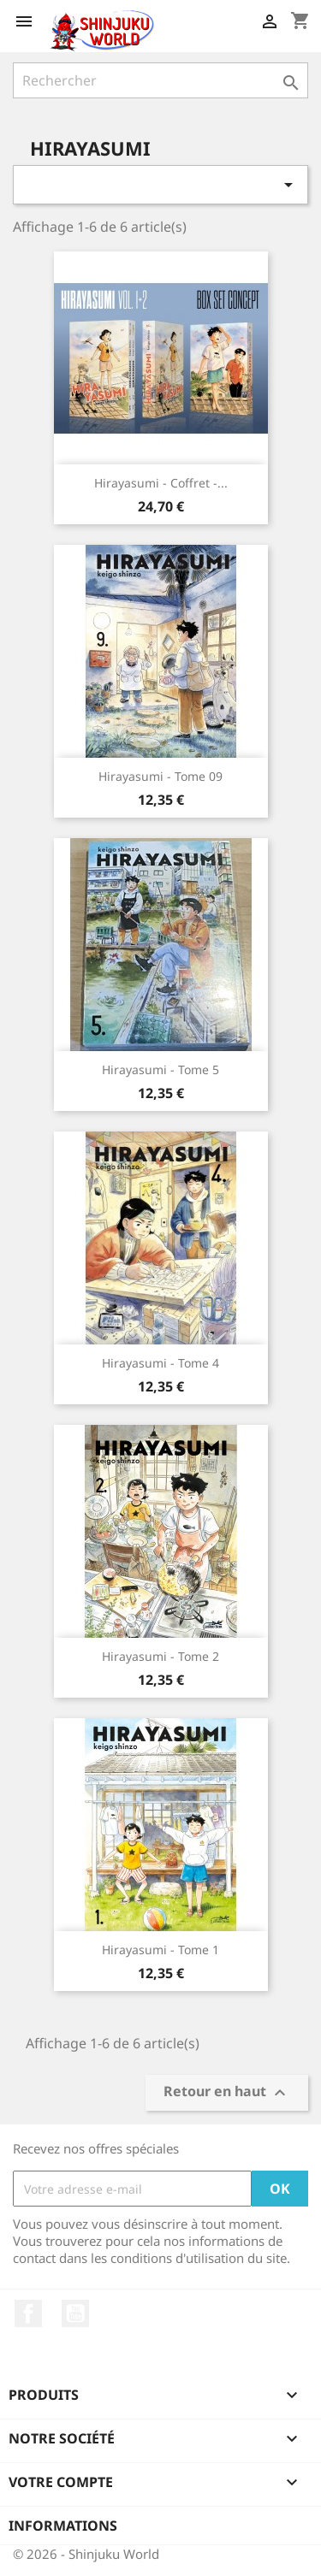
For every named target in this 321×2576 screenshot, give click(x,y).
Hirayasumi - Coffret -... (161, 483)
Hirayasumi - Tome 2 (160, 1656)
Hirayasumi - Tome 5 (160, 1069)
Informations (63, 2525)
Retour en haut (226, 2093)
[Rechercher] (160, 80)
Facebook (28, 2313)
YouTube (75, 2313)
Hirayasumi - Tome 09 (160, 776)
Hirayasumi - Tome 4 (160, 1363)
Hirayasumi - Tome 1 (160, 1949)
